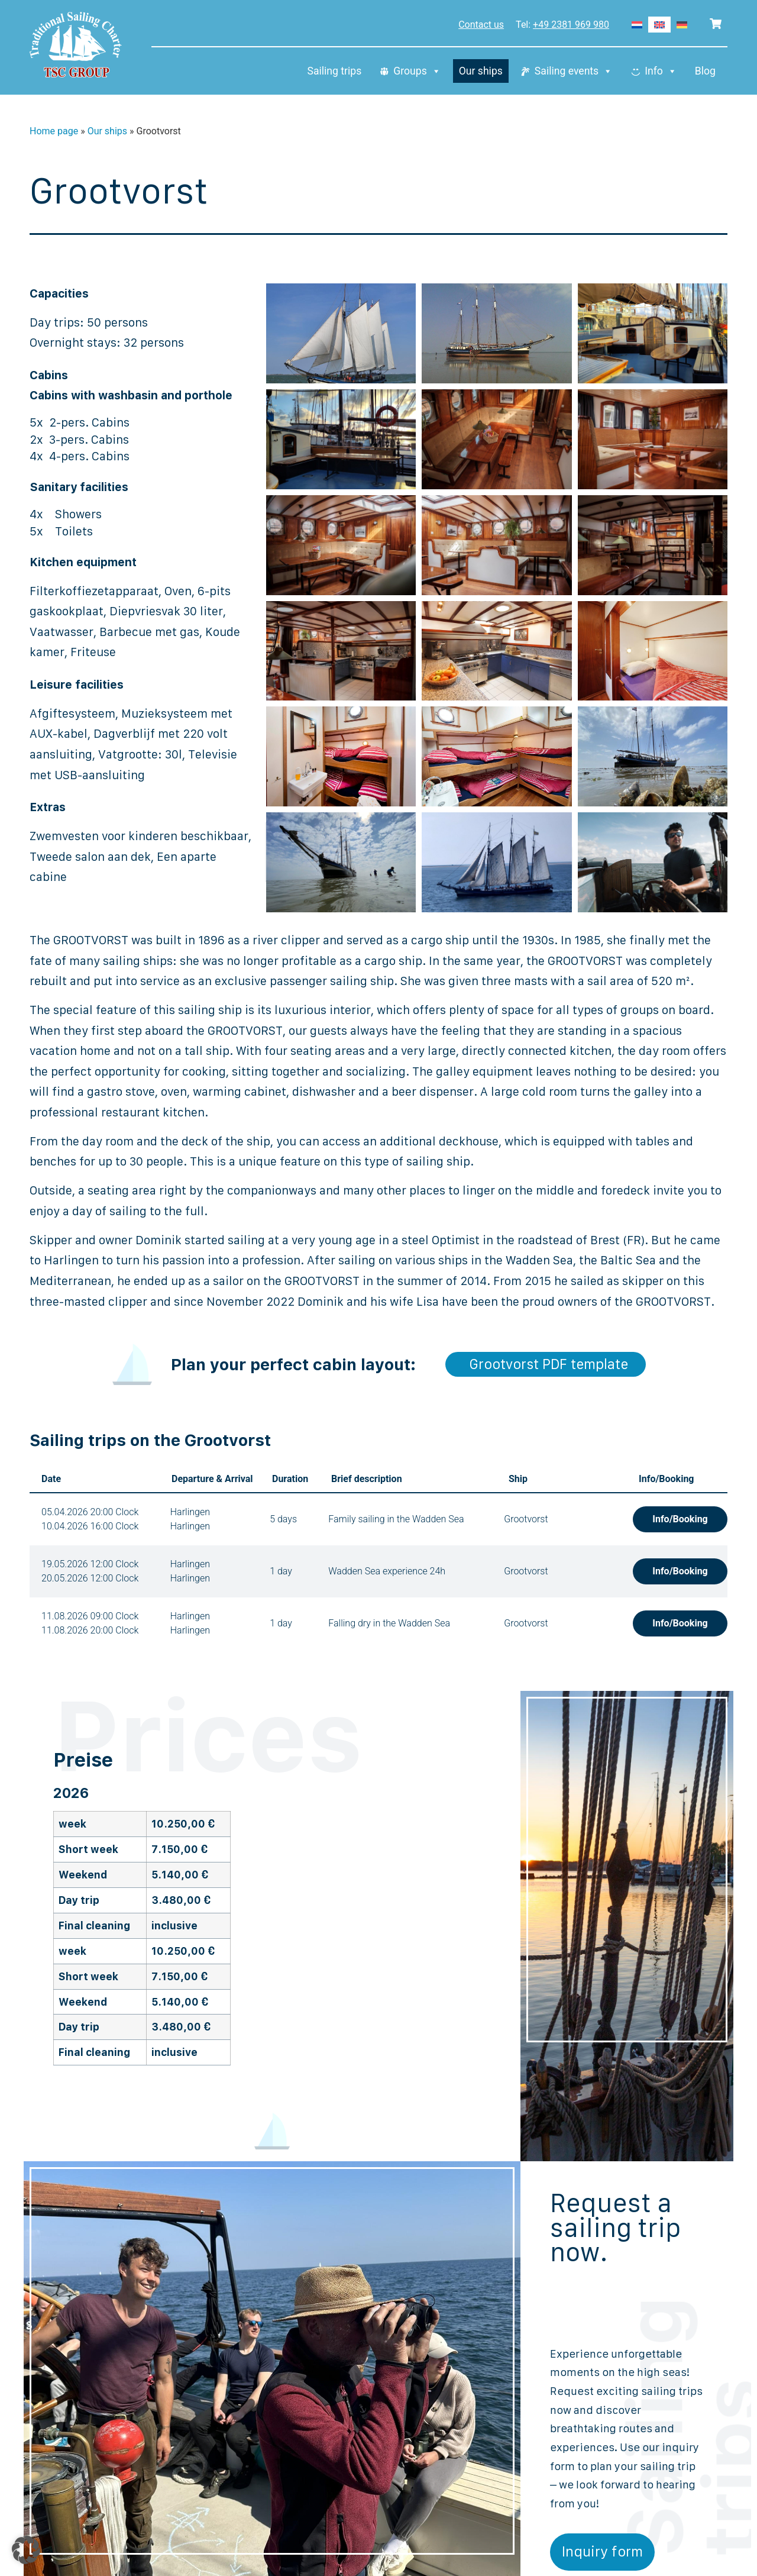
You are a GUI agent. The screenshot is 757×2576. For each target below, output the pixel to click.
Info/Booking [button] (680, 1519)
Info (661, 71)
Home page (54, 131)
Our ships (481, 71)
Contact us (481, 24)
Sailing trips (334, 71)
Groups (417, 71)
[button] (26, 2550)
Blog (705, 71)
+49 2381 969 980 (571, 24)
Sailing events (574, 71)
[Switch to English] (659, 25)
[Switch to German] (682, 25)
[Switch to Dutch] (637, 25)
